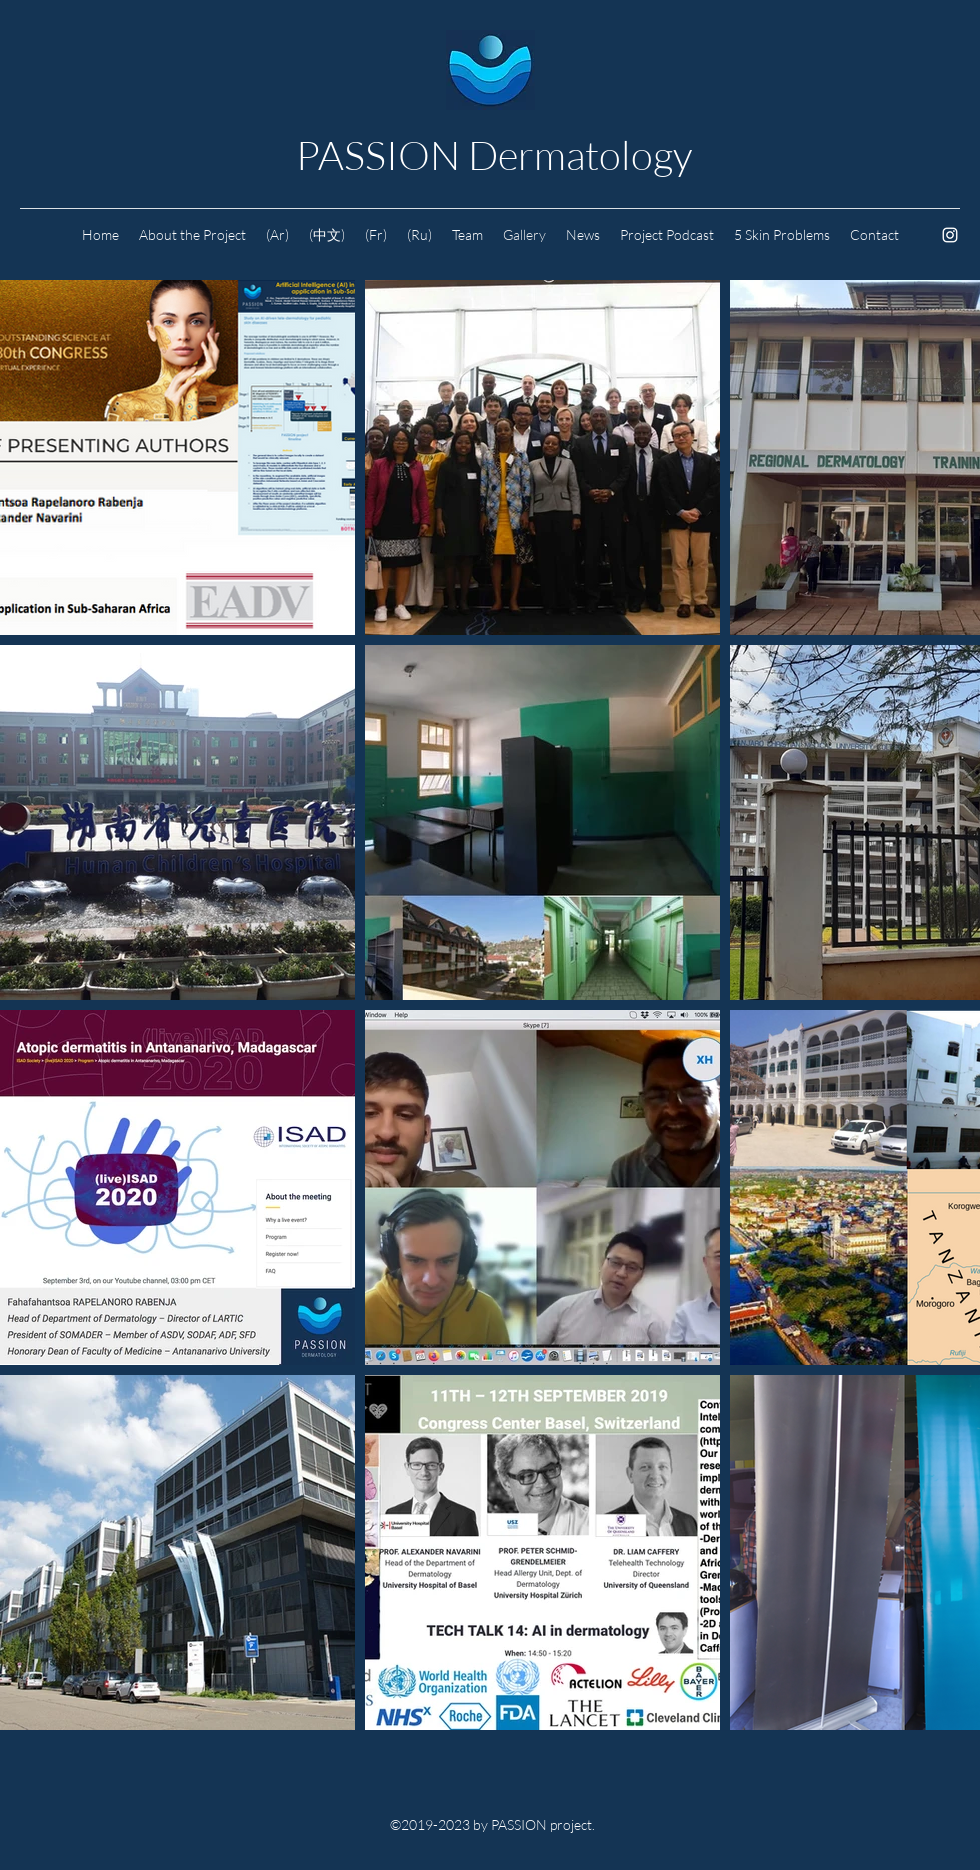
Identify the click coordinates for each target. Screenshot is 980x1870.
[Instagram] (950, 235)
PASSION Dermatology (494, 154)
